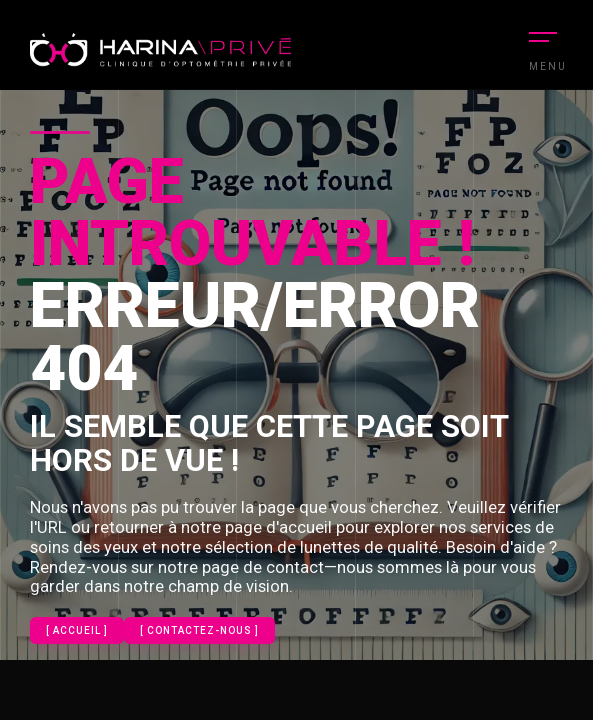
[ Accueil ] (77, 630)
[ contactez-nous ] (199, 630)
